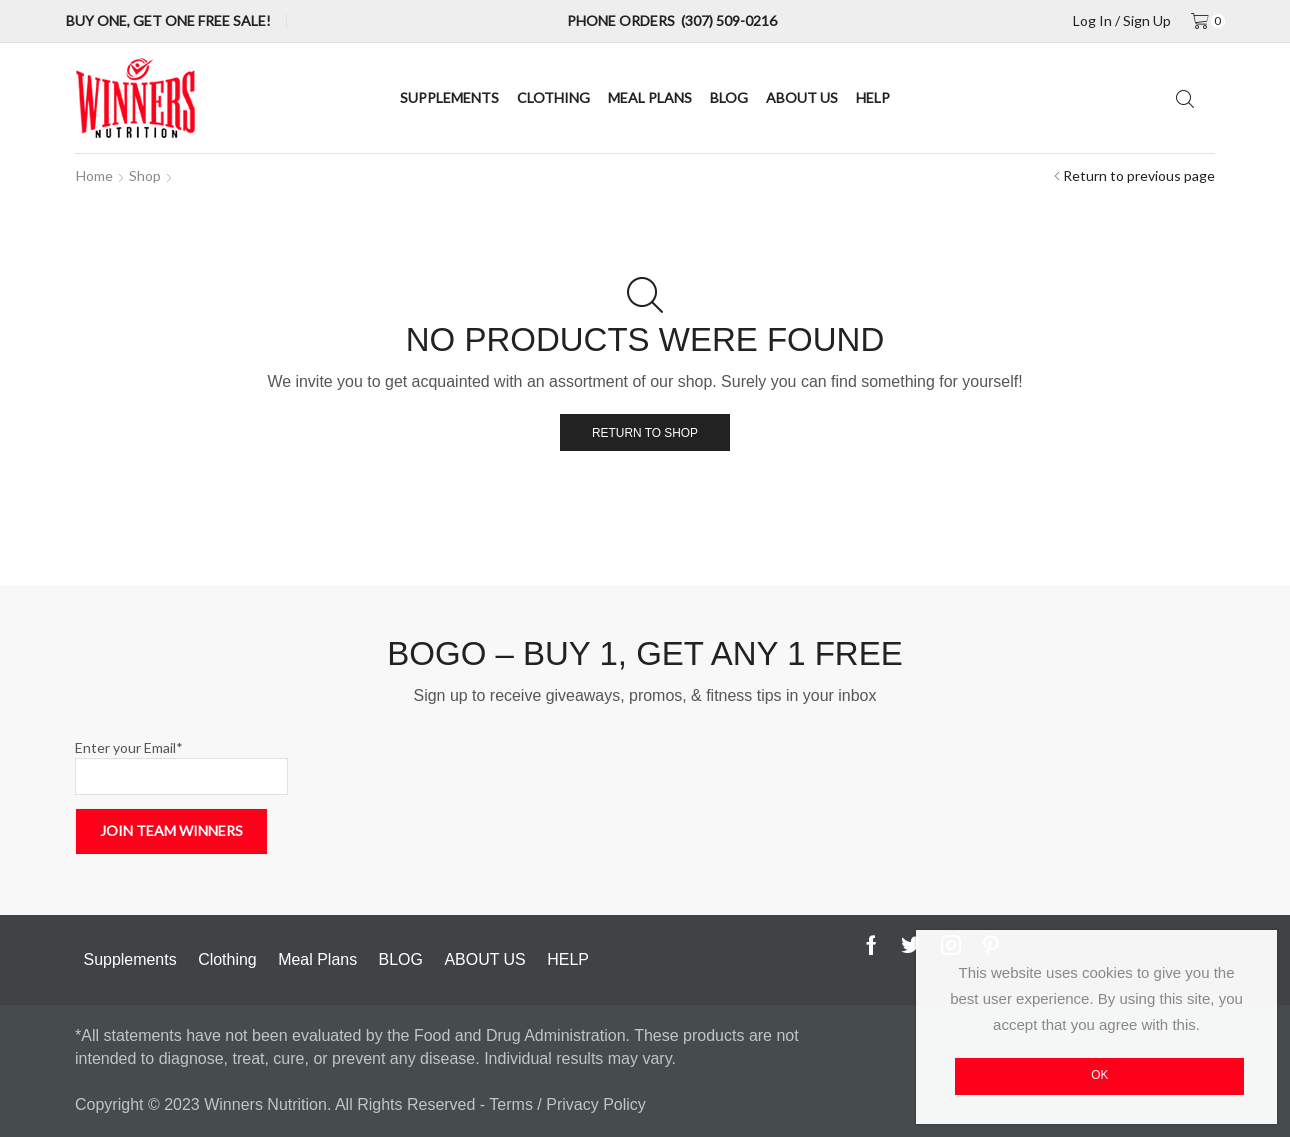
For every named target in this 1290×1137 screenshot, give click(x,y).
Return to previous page (1139, 175)
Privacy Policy (596, 1104)
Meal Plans (650, 97)
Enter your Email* (181, 767)
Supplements (449, 97)
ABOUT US (802, 97)
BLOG (729, 97)
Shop (145, 175)
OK (1099, 1075)
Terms (513, 1104)
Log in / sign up (1122, 21)
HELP (873, 97)
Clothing (553, 97)
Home (94, 175)
